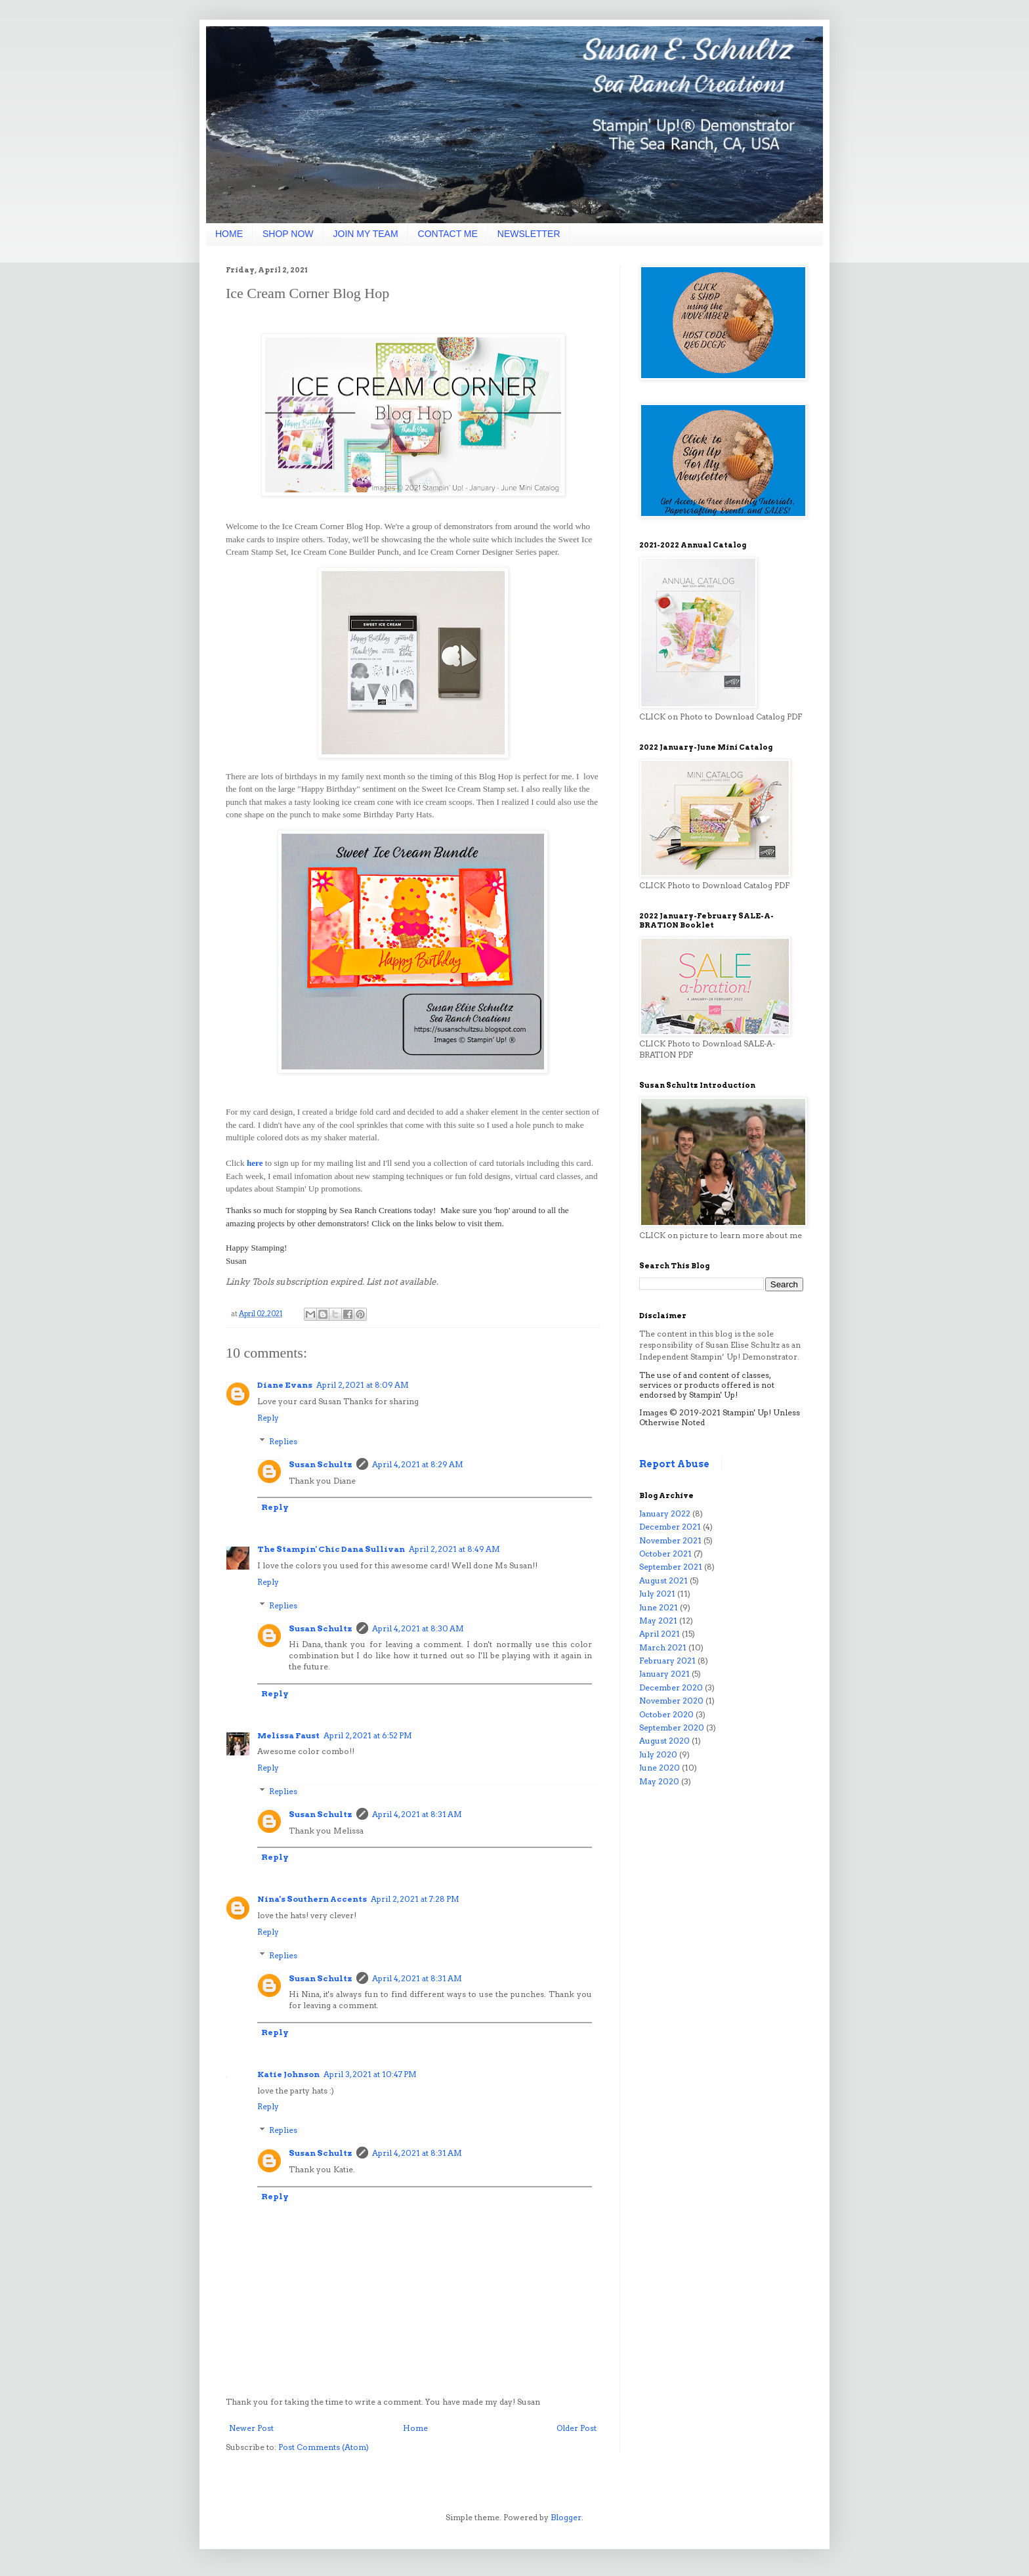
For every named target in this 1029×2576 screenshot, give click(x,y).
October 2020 (666, 1714)
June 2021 (658, 1607)
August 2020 (664, 1741)
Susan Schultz (320, 1464)
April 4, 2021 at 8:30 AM (418, 1628)
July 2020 (658, 1754)
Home (415, 2428)
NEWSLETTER (528, 233)
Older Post (576, 2428)
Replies (283, 1441)
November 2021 (670, 1540)
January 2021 (664, 1674)
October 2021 (665, 1553)
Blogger (566, 2517)
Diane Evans (284, 1385)
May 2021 (658, 1620)
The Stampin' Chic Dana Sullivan (331, 1549)
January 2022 (664, 1513)
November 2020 (671, 1701)
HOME (229, 233)
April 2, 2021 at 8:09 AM (362, 1385)
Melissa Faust (288, 1735)
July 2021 (657, 1594)
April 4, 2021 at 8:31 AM (417, 1814)
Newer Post (251, 2428)
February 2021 (667, 1660)
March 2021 (662, 1647)
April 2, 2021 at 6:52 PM (368, 1735)
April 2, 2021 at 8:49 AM (454, 1549)
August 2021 (663, 1580)
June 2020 (659, 1767)
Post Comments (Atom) (323, 2447)
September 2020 (671, 1727)
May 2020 (659, 1781)
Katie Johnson (288, 2074)
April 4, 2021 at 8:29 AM (417, 1464)
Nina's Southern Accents (312, 1899)
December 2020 (671, 1687)
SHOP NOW (288, 233)
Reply (268, 1418)
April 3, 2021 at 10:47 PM (370, 2074)
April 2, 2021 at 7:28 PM (415, 1899)
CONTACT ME (448, 233)
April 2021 (659, 1634)
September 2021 (670, 1567)
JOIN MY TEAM (365, 233)
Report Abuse (674, 1464)
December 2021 (670, 1527)
